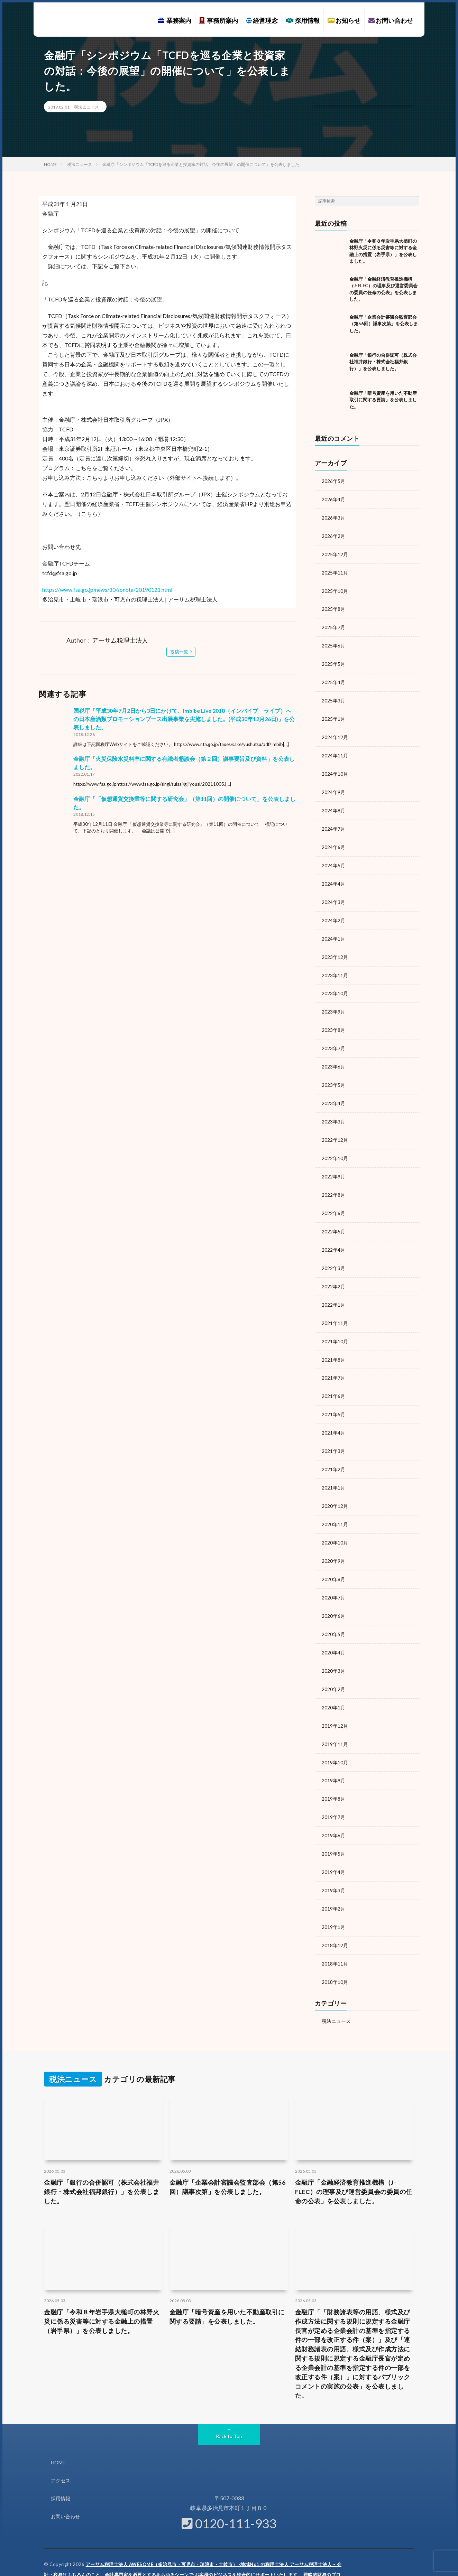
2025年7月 (333, 625)
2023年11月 (335, 966)
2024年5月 (333, 858)
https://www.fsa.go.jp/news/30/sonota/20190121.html (107, 589)
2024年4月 (333, 876)
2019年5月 (333, 1829)
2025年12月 (335, 553)
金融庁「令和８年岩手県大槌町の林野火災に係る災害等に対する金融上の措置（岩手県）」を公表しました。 (101, 2293)
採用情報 (303, 20)
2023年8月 (333, 1020)
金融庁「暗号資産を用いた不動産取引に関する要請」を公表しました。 (383, 399)
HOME (58, 2435)
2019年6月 (333, 1811)
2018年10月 (335, 1955)
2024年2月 (333, 912)
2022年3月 (333, 1254)
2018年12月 (335, 1919)
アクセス (60, 2453)
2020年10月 (335, 1524)
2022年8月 (333, 1182)
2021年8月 (333, 1344)
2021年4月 (333, 1416)
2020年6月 (333, 1595)
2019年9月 (333, 1757)
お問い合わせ (390, 20)
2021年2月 (333, 1452)
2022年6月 (333, 1200)
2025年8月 (333, 607)
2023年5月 (333, 1074)
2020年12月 (335, 1488)
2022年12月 (335, 1128)
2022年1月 (333, 1290)
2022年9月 (333, 1164)
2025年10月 (335, 589)
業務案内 (174, 20)
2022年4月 (333, 1236)
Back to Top (229, 2409)
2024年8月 (333, 805)
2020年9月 (333, 1541)
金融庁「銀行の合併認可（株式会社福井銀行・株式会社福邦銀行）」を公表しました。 (383, 361)
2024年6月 (333, 840)
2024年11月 (335, 751)
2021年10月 (335, 1326)
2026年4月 (333, 499)
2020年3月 (333, 1649)
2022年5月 (333, 1218)
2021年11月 (335, 1308)
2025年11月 (335, 571)
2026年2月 (333, 535)
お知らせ (344, 20)
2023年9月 (333, 1002)
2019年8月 (333, 1775)
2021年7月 (333, 1362)
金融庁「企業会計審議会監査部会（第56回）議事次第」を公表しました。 (383, 323)
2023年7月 (333, 1038)
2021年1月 (333, 1470)
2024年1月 (333, 930)
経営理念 (262, 20)
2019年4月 (333, 1847)
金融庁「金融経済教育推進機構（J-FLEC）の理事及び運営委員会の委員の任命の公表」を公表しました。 (353, 2164)
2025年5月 (333, 661)
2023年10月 (335, 984)
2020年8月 (333, 1559)
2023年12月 (335, 948)
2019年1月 (333, 1901)
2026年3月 (333, 517)
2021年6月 (333, 1380)
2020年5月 (333, 1613)
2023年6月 (333, 1056)
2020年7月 (333, 1577)
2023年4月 (333, 1092)
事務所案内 (218, 20)
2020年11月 (335, 1506)
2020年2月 (333, 1667)
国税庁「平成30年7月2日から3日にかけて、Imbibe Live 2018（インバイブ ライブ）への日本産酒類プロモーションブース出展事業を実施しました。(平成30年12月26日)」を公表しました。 (184, 718)
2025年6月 (333, 643)
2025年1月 (333, 715)
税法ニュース (86, 107)
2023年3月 (333, 1110)
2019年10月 (335, 1739)
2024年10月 (335, 769)
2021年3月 (333, 1434)
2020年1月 (333, 1685)
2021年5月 (333, 1398)
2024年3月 (333, 894)
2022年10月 (335, 1146)
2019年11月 (335, 1721)
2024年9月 (333, 787)
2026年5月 (333, 481)
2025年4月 (333, 679)
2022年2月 (333, 1272)
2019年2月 (333, 1883)
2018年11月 (335, 1937)
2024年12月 (335, 733)
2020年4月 (333, 1631)
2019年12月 (335, 1703)
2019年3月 (333, 1865)
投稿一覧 (179, 651)
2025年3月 (333, 697)
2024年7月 (333, 822)
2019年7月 (333, 1793)
